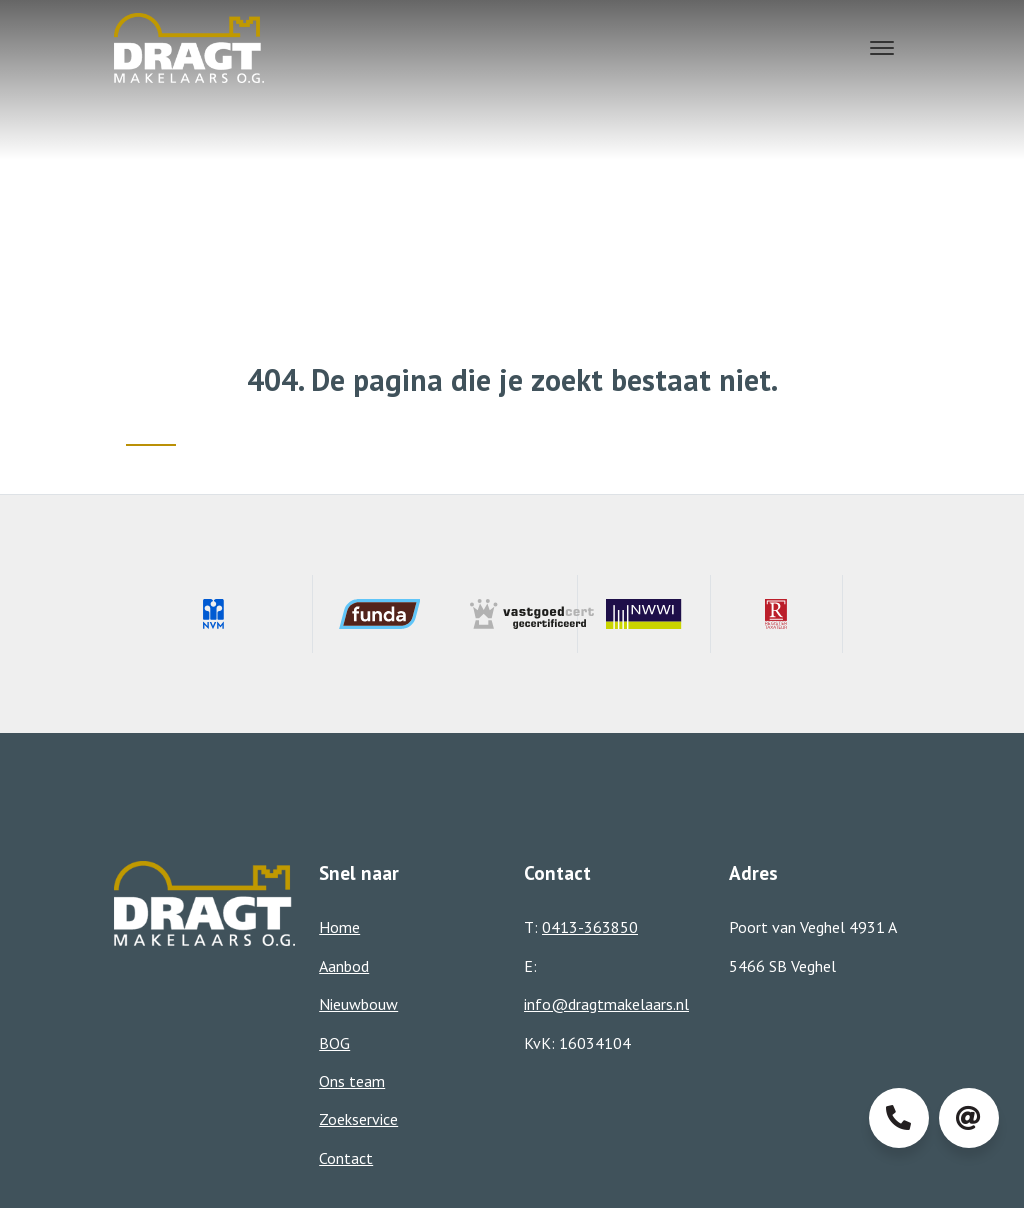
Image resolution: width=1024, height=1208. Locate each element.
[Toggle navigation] (882, 48)
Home (339, 927)
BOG (334, 1043)
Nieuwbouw (358, 1004)
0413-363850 (590, 927)
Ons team (352, 1081)
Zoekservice (358, 1119)
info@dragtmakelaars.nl (606, 1004)
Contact (346, 1158)
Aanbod (344, 966)
